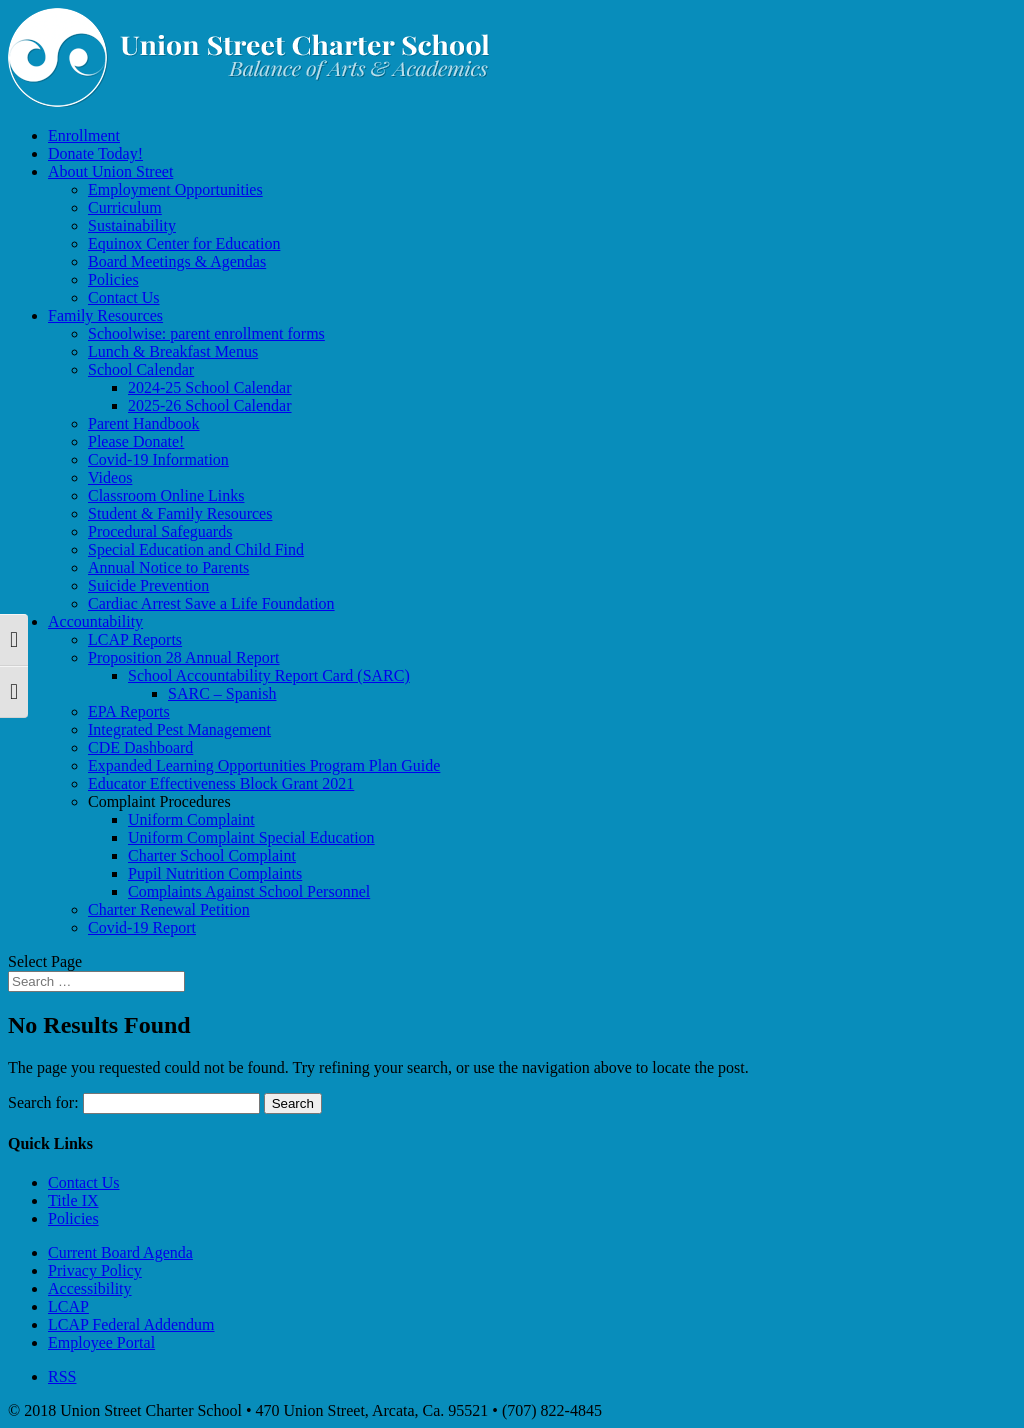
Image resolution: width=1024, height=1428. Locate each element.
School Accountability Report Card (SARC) (269, 675)
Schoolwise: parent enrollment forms (206, 333)
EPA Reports (129, 711)
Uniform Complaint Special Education (251, 837)
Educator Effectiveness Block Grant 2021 (221, 783)
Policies (113, 279)
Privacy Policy (95, 1270)
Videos (110, 477)
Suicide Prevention (148, 585)
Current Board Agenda (120, 1252)
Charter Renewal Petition (169, 909)
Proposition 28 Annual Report (184, 657)
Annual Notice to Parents (168, 567)
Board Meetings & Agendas (177, 261)
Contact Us (124, 297)
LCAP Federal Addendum (131, 1324)
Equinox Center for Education (184, 243)
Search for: (43, 1102)
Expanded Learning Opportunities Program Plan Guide (264, 765)
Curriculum (125, 207)
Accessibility (90, 1288)
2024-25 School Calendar (210, 387)
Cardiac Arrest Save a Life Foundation (211, 603)
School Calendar (141, 369)
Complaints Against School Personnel (249, 891)
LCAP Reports (135, 639)
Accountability (95, 621)
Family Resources (105, 315)
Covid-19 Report (142, 927)
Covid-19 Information (158, 459)
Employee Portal (101, 1342)
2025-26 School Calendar (210, 405)
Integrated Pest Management (179, 729)
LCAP (68, 1306)
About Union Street (110, 171)
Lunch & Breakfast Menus (173, 351)
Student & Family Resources (180, 513)
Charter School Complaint (212, 855)
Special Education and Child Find (196, 549)
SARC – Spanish (222, 693)
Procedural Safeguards (160, 531)
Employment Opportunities (175, 189)
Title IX (73, 1200)
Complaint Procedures (159, 801)
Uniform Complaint (191, 819)
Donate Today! (95, 153)
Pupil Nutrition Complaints (215, 873)
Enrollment (84, 135)
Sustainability (132, 225)
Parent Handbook (144, 423)
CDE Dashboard (140, 747)
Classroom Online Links (166, 495)
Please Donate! (136, 441)
